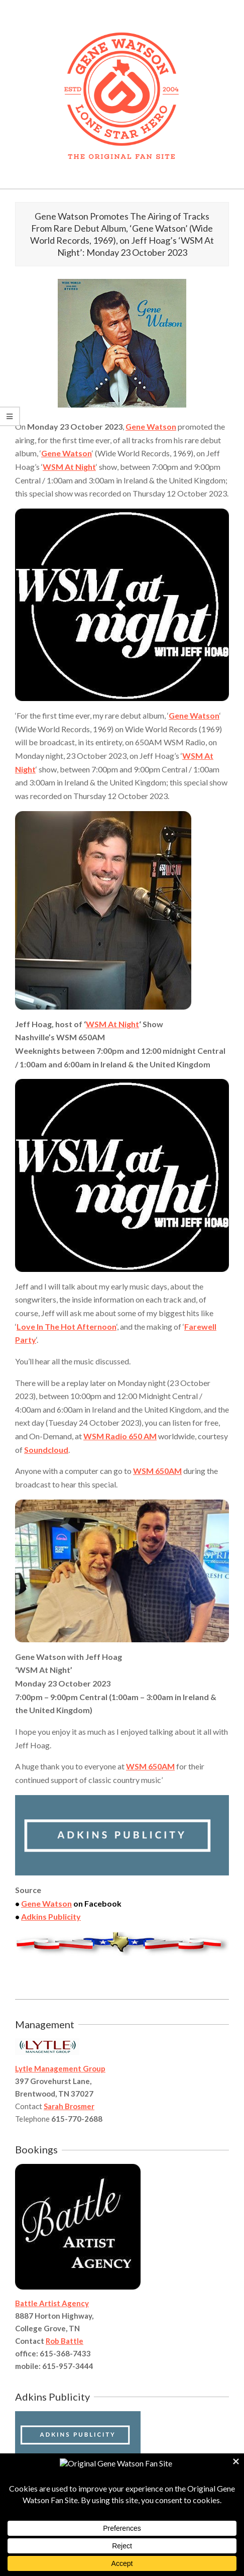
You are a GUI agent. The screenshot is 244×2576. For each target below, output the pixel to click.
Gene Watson (151, 426)
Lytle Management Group (60, 2068)
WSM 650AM (157, 1470)
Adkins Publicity (51, 1916)
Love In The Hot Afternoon (66, 1326)
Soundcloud (46, 1449)
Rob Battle (64, 2340)
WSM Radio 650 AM (120, 1436)
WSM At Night (69, 466)
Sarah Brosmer (69, 2106)
